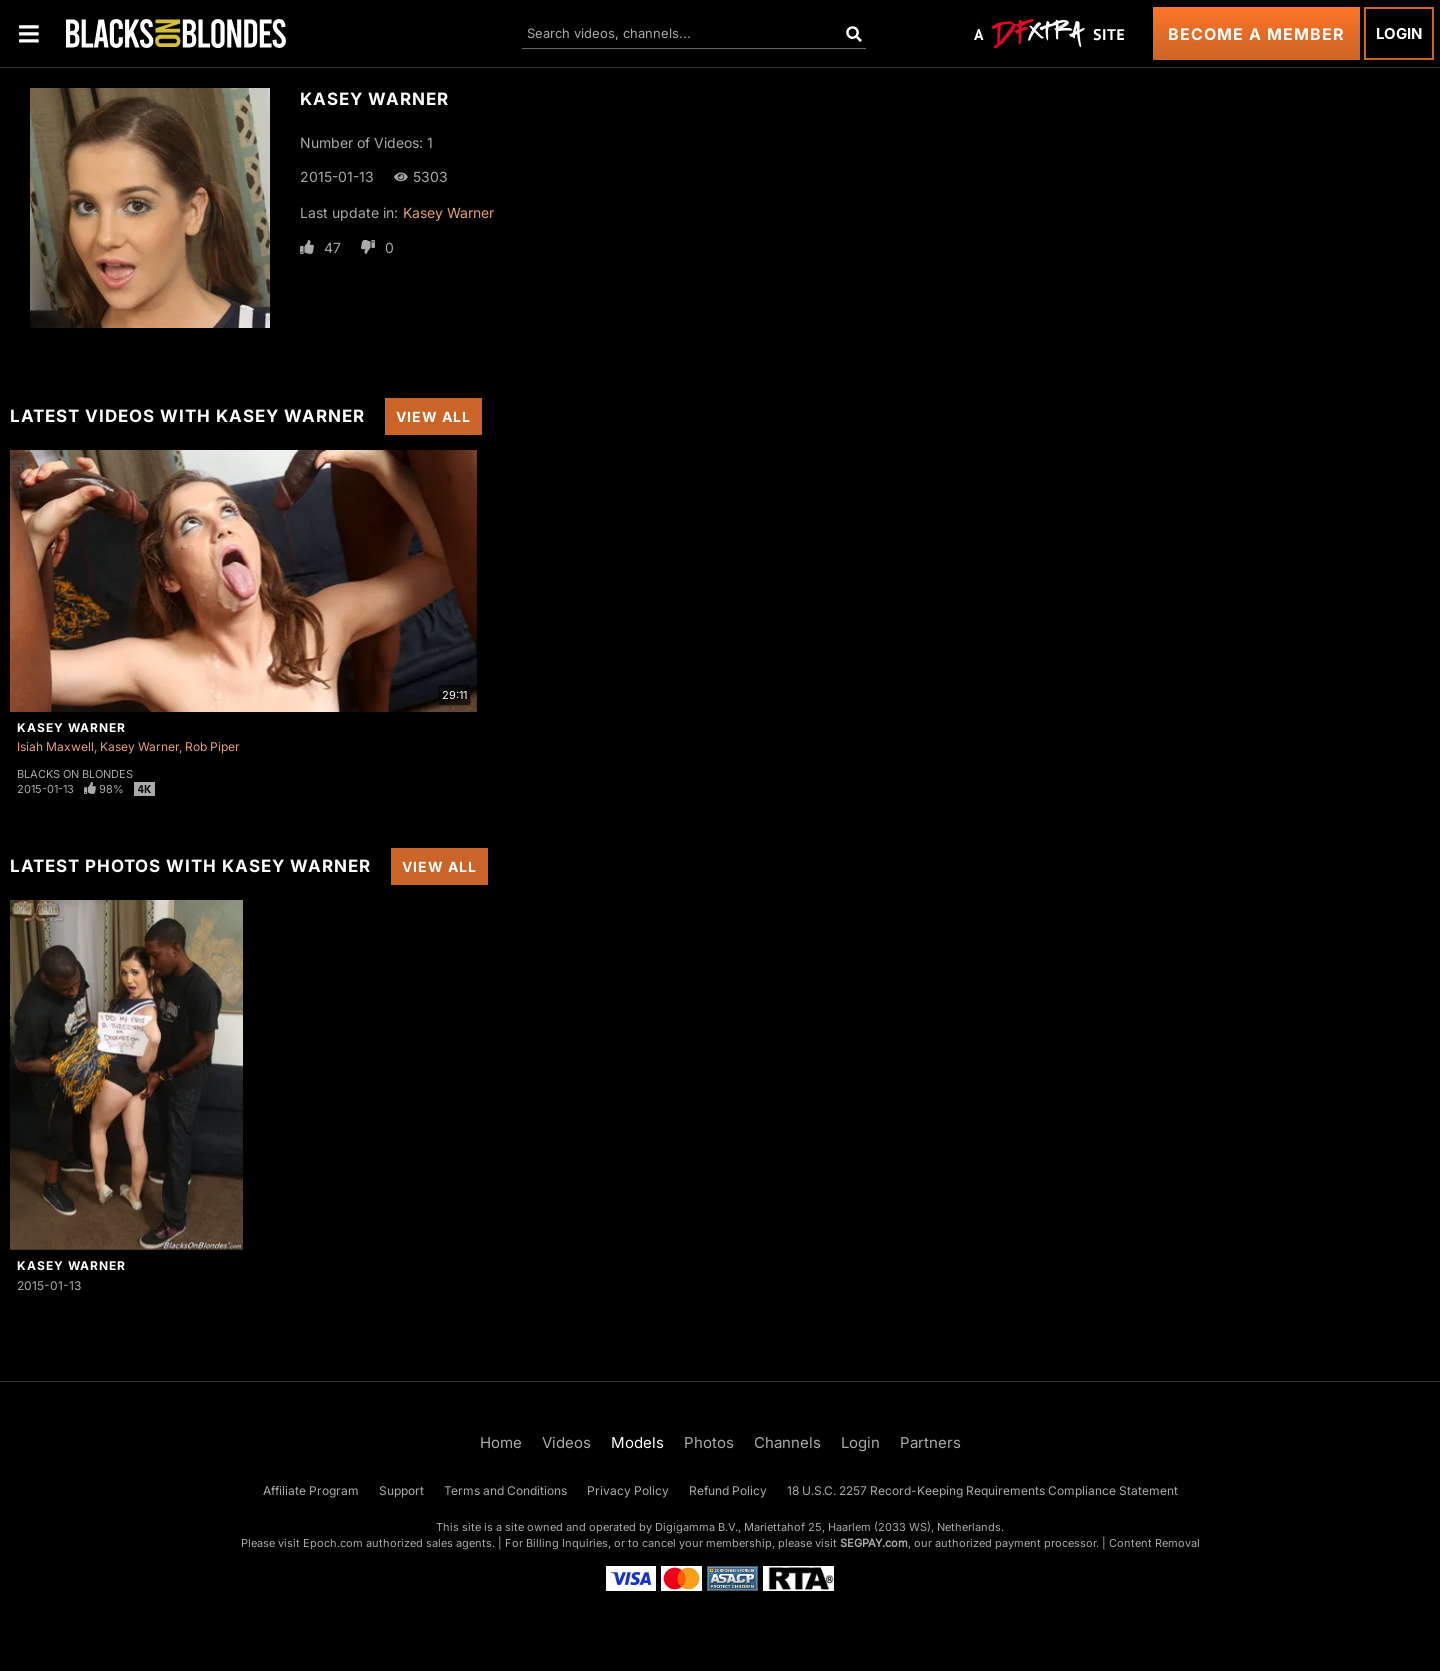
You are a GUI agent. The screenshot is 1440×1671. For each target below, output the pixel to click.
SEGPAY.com (874, 1543)
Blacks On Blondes (75, 774)
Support (401, 1490)
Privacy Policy (628, 1490)
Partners (930, 1442)
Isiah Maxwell (55, 746)
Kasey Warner (448, 212)
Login (1399, 33)
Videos (566, 1442)
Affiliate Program (311, 1490)
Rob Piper (212, 746)
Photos (709, 1442)
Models (637, 1442)
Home (501, 1442)
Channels (787, 1442)
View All (433, 416)
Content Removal (1154, 1543)
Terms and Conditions (505, 1490)
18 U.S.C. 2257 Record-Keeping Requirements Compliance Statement (982, 1490)
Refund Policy (728, 1490)
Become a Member (1256, 34)
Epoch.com (333, 1543)
